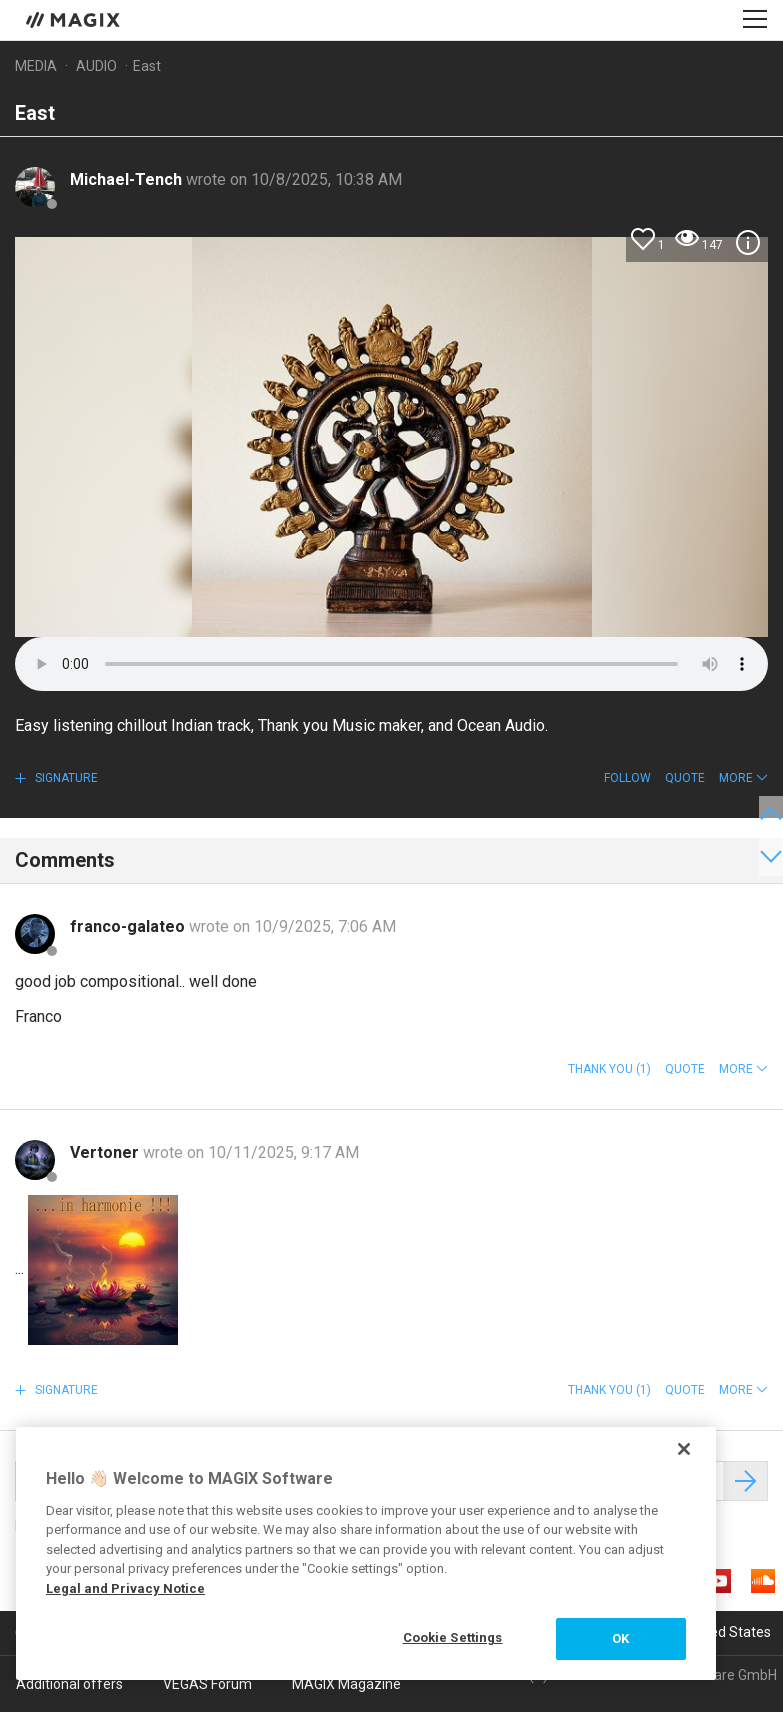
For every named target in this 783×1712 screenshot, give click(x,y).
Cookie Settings (453, 1637)
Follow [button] (627, 778)
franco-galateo (129, 926)
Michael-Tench (128, 179)
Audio (96, 66)
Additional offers (69, 1684)
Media (36, 66)
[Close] (684, 1449)
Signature (65, 778)
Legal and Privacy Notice (125, 1588)
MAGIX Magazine (346, 1684)
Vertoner (106, 1152)
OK (620, 1638)
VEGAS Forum (207, 1684)
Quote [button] (685, 778)
